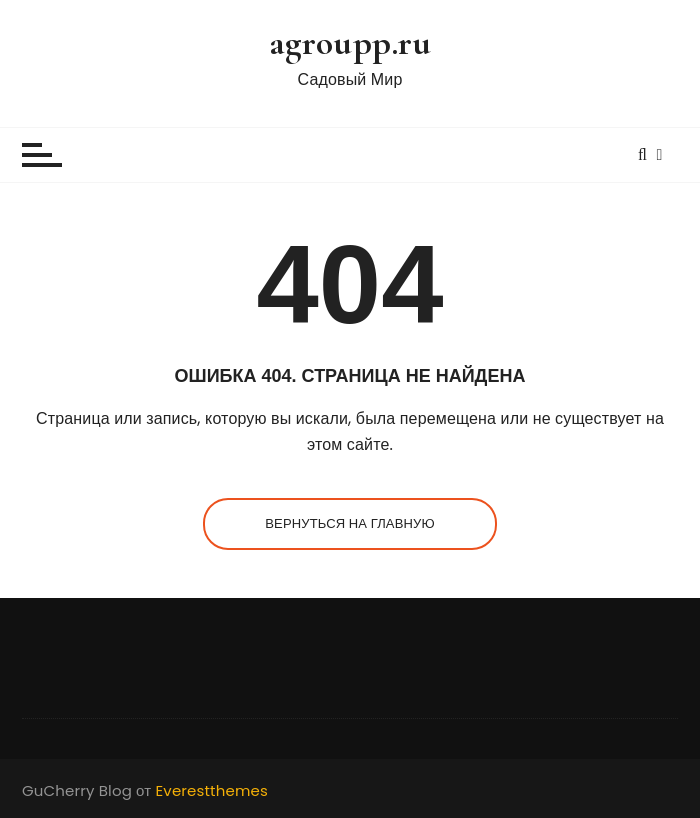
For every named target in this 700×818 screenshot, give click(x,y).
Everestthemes (211, 790)
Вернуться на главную (349, 523)
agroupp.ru (350, 42)
